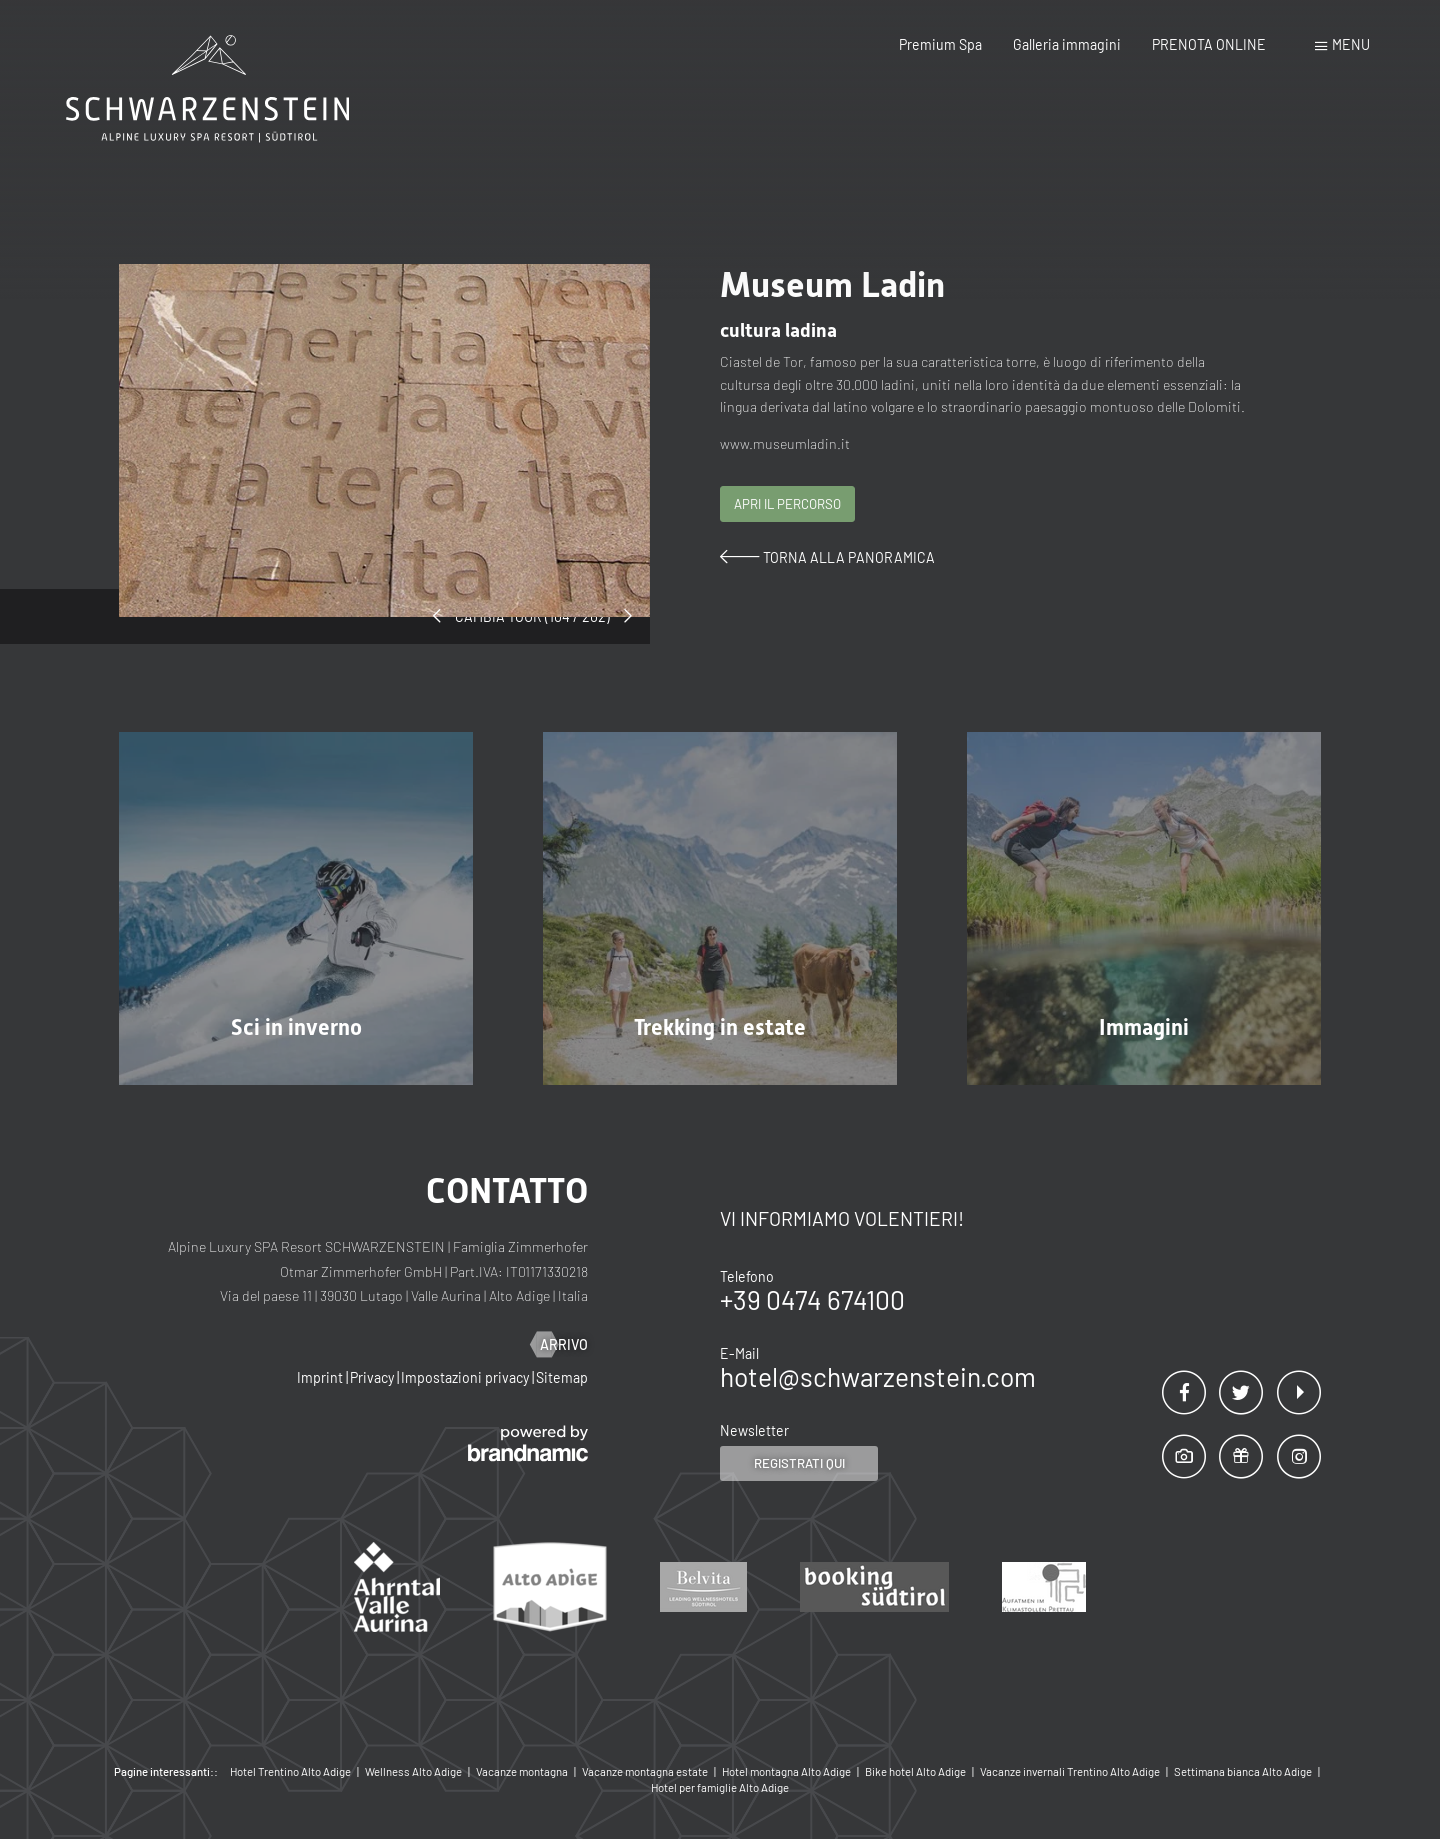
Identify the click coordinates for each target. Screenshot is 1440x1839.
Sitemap (562, 1377)
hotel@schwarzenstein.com (878, 1376)
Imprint (321, 1377)
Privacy (373, 1377)
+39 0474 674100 (812, 1299)
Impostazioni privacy (466, 1377)
